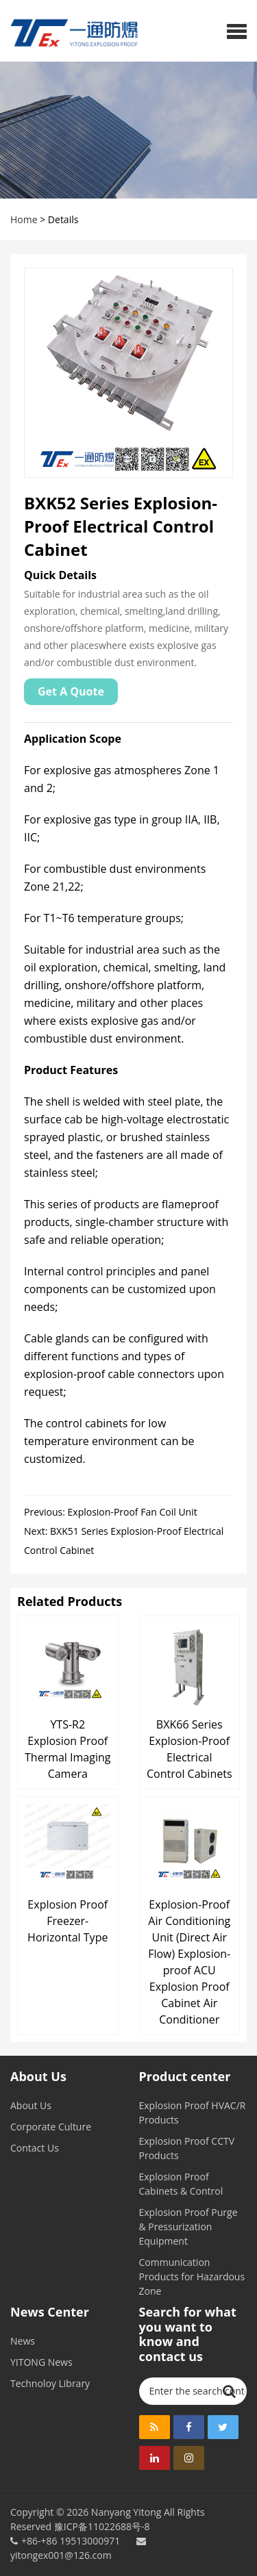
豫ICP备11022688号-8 (102, 2526)
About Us (30, 2105)
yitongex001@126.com (78, 2549)
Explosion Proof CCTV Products (187, 2148)
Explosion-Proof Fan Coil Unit (132, 1511)
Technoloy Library (50, 2383)
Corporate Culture (50, 2126)
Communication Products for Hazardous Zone (192, 2276)
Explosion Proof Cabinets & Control (181, 2183)
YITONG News (41, 2362)
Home (24, 219)
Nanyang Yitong (126, 2511)
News (22, 2340)
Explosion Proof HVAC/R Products (192, 2112)
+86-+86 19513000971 (70, 2540)
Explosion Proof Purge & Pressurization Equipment (188, 2226)
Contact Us (34, 2147)
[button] (237, 31)
